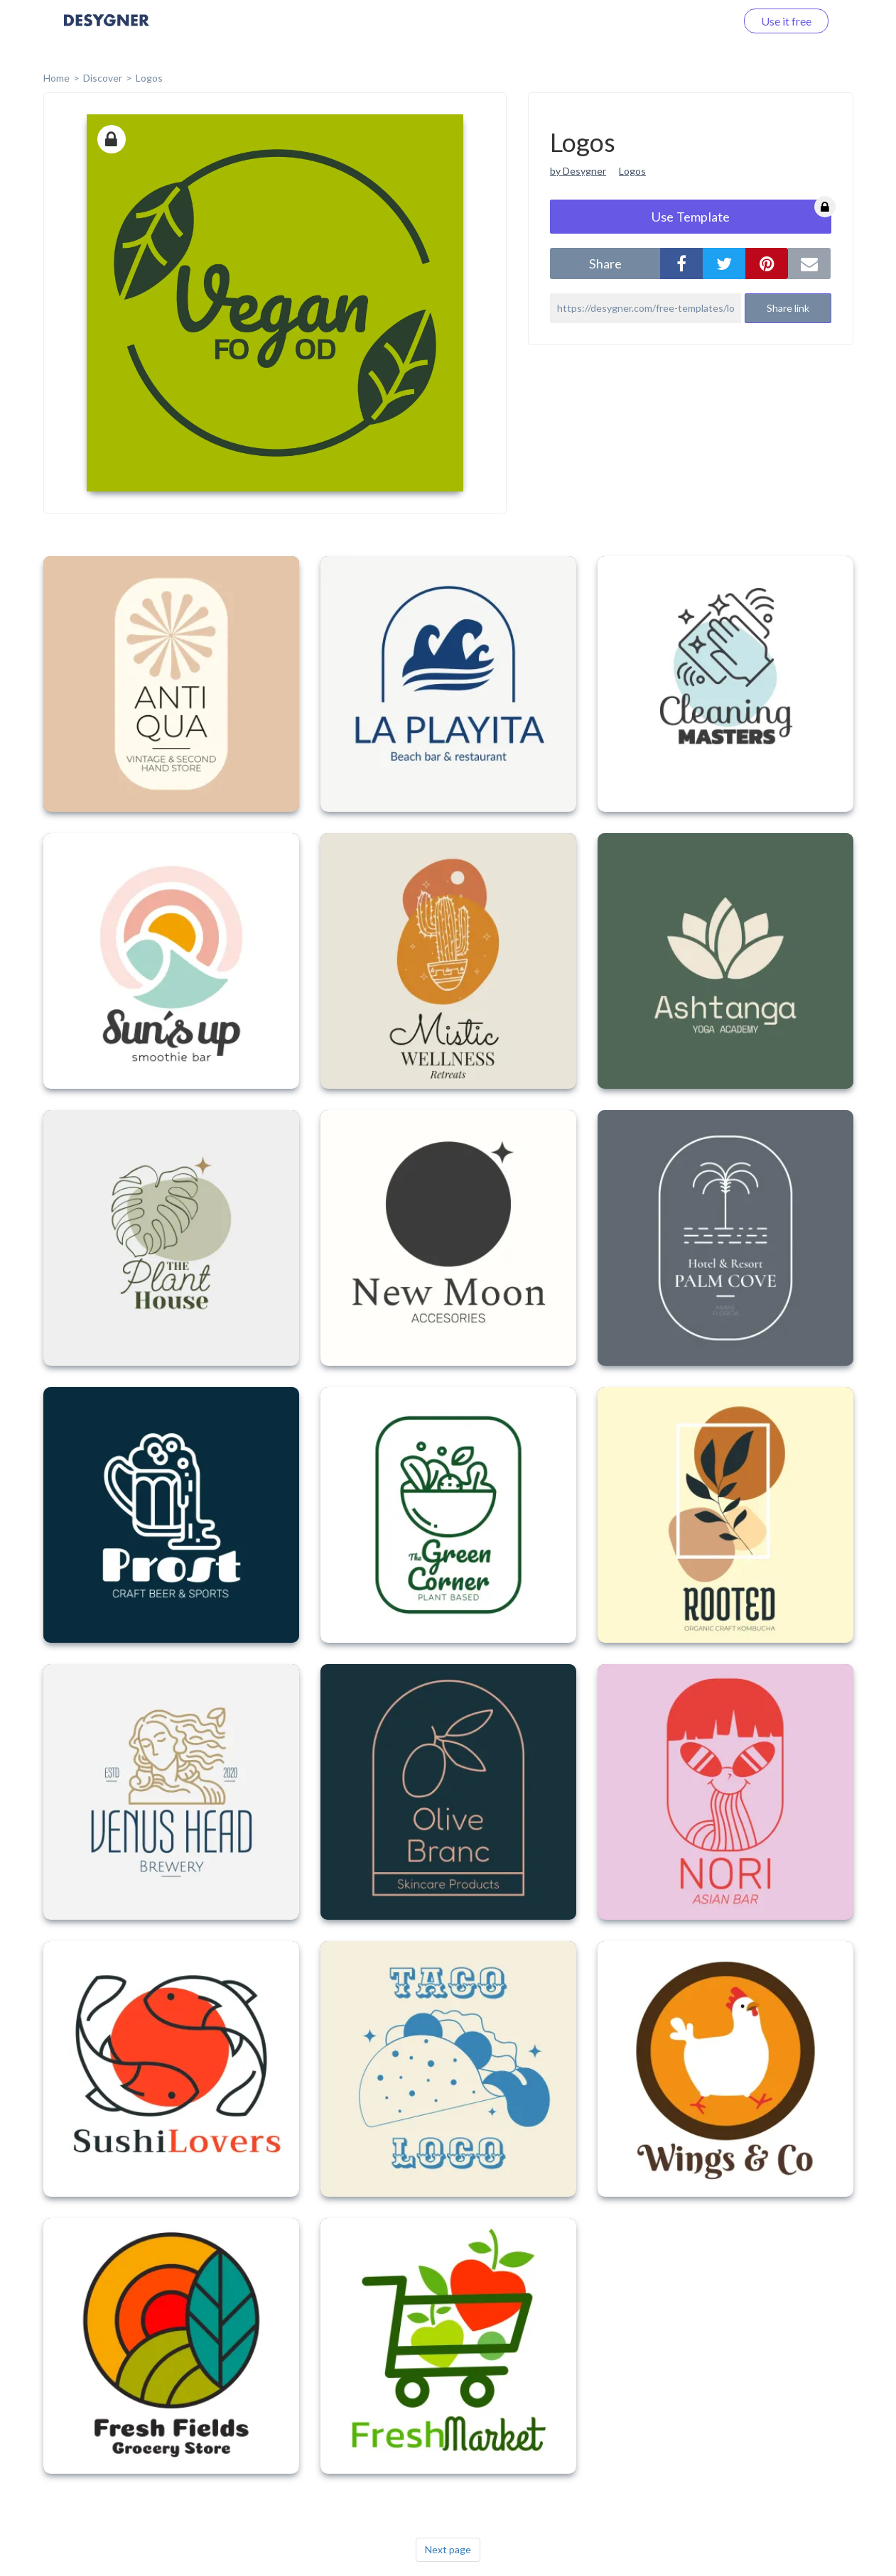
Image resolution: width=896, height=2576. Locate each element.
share (605, 263)
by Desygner (578, 171)
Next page (448, 2549)
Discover (102, 78)
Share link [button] (788, 308)
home (56, 78)
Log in (702, 21)
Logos (149, 78)
